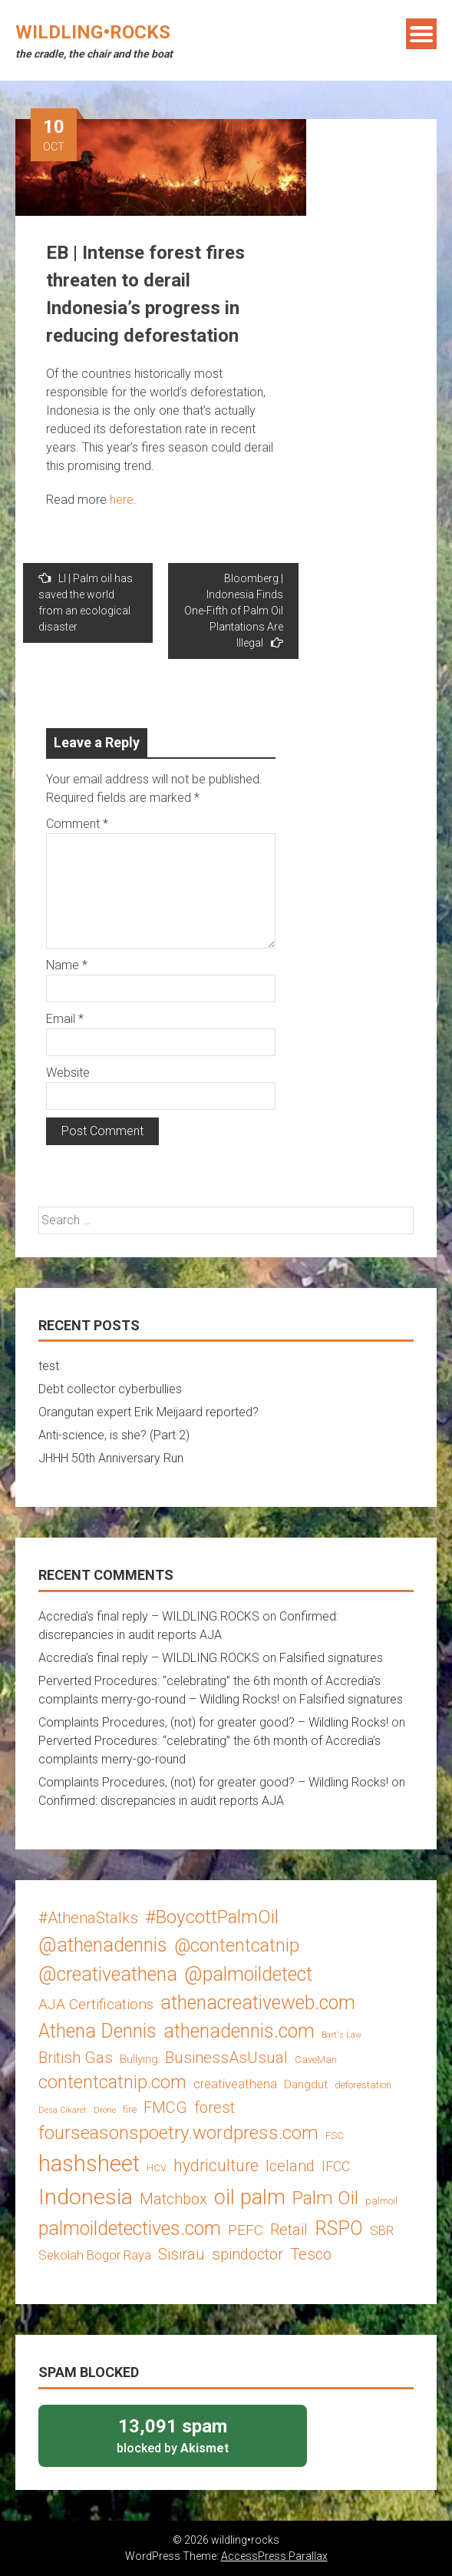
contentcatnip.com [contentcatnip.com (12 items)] (112, 2082)
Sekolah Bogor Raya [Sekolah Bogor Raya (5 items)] (94, 2255)
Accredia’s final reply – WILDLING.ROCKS (148, 1616)
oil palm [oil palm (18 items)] (249, 2197)
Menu (421, 33)
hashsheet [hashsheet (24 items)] (89, 2164)
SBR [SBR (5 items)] (382, 2230)
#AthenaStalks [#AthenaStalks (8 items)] (88, 1918)
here (122, 499)
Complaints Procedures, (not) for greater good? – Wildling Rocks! (213, 1722)
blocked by (173, 2435)
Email (65, 1019)
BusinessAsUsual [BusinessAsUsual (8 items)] (226, 2057)
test (48, 1366)
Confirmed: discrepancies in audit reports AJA (161, 1800)
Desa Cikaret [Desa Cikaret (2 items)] (62, 2110)
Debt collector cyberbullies (110, 1389)
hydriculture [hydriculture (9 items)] (216, 2165)
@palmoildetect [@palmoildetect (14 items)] (248, 1974)
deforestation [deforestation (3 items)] (363, 2085)
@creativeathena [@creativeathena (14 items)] (107, 1974)
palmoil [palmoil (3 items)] (381, 2201)
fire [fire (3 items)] (130, 2109)
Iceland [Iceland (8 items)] (290, 2166)
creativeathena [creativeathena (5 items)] (235, 2083)
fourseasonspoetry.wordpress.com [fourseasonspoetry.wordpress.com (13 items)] (178, 2132)
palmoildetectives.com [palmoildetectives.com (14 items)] (129, 2228)
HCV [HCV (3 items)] (157, 2168)
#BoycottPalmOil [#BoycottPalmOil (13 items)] (212, 1917)
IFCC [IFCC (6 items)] (336, 2166)
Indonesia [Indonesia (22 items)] (85, 2197)
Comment (77, 823)
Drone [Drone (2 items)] (105, 2110)
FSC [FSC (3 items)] (334, 2135)
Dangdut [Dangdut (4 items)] (306, 2084)
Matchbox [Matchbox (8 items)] (173, 2199)
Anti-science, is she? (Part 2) (114, 1435)
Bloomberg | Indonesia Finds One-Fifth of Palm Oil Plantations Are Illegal (233, 610)
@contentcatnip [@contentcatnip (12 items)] (236, 1945)
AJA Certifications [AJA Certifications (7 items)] (95, 2004)
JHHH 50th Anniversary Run (110, 1458)
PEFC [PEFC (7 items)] (245, 2230)
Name (66, 965)
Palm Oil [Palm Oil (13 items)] (325, 2198)
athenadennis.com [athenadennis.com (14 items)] (239, 2031)
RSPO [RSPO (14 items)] (339, 2228)
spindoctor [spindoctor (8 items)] (247, 2254)
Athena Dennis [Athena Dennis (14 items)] (97, 2031)
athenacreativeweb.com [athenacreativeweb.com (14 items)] (257, 2003)
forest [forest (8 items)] (214, 2107)
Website (68, 1072)
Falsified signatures (331, 1658)
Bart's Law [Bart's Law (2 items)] (341, 2035)
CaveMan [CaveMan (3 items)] (316, 2059)
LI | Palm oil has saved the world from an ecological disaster (85, 602)
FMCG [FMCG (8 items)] (165, 2107)
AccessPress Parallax (274, 2556)
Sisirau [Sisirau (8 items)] (181, 2254)
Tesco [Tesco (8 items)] (311, 2254)
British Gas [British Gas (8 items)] (75, 2057)
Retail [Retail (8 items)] (289, 2229)
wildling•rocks (92, 32)
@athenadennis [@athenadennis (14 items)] (102, 1945)
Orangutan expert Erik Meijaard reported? (148, 1412)
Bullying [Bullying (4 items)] (139, 2059)
